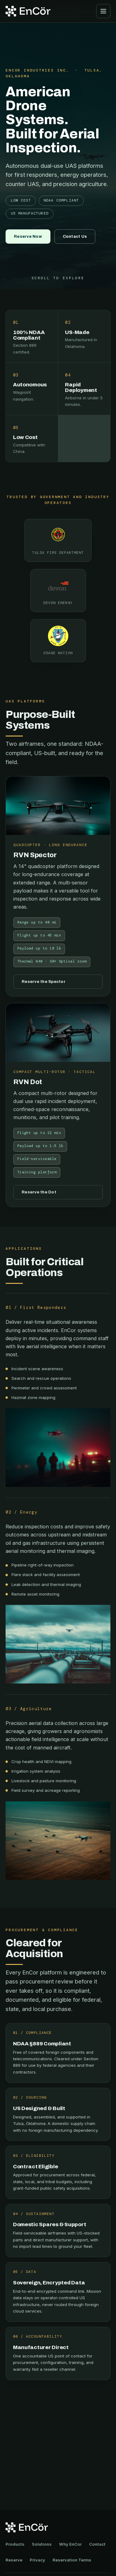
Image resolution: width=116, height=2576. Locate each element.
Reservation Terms (72, 2559)
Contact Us (75, 236)
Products (15, 2544)
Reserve (14, 2559)
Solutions (42, 2544)
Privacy (37, 2559)
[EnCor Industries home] (28, 11)
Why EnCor (70, 2544)
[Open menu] (103, 11)
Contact (97, 2544)
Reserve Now (28, 236)
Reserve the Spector (44, 981)
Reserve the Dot (39, 1192)
